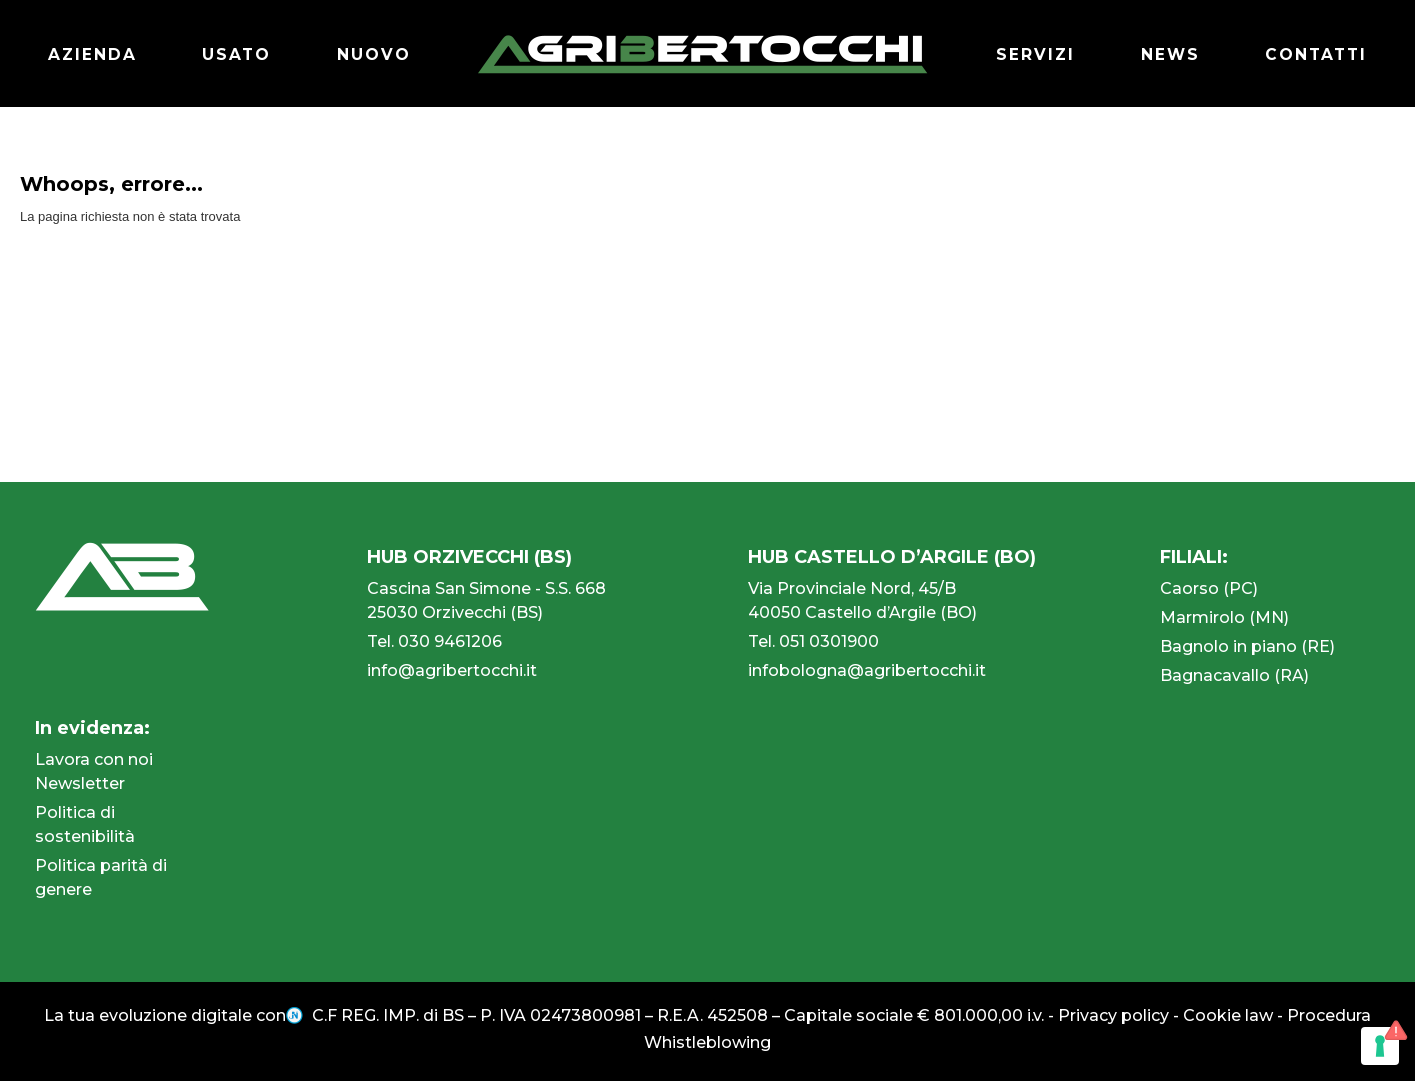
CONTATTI (1314, 54)
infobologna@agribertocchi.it (867, 670)
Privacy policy (1113, 1015)
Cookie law (1228, 1015)
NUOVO (375, 54)
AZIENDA (93, 54)
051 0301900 (829, 641)
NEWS (1167, 54)
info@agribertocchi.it (452, 670)
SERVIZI (1032, 54)
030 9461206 (450, 641)
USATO (238, 54)
